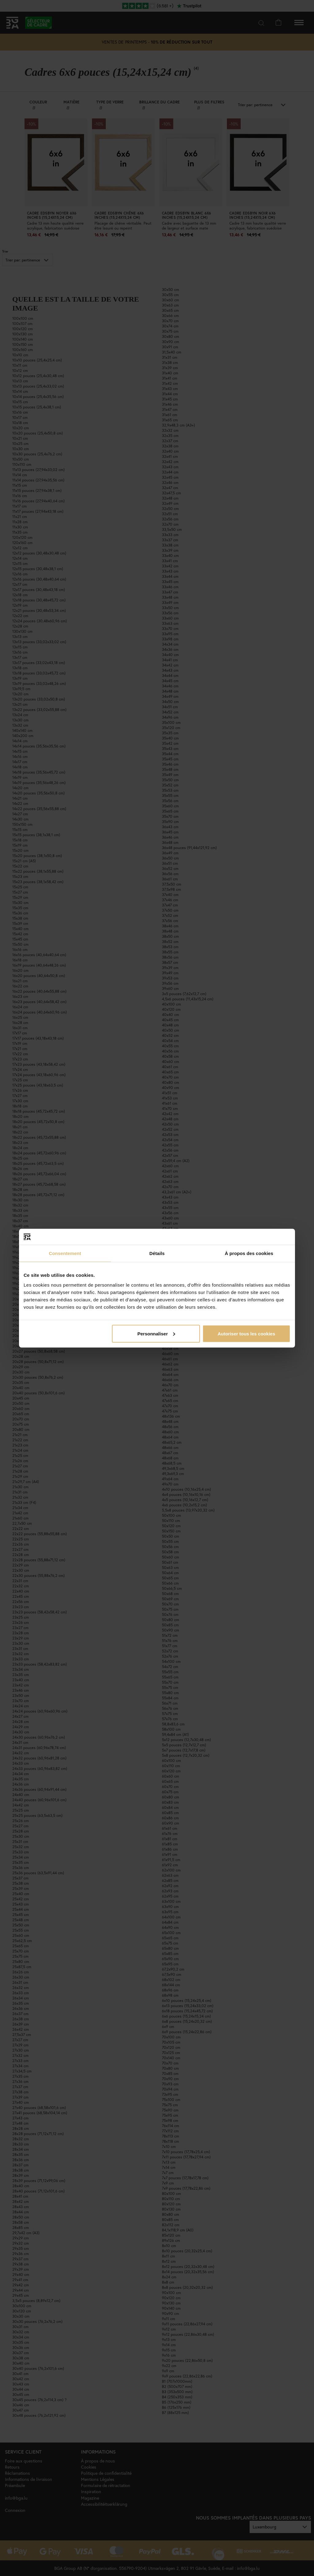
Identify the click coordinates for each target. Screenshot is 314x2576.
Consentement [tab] (65, 1253)
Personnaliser (156, 1333)
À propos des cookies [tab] (249, 1253)
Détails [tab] (157, 1253)
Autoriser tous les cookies (246, 1333)
